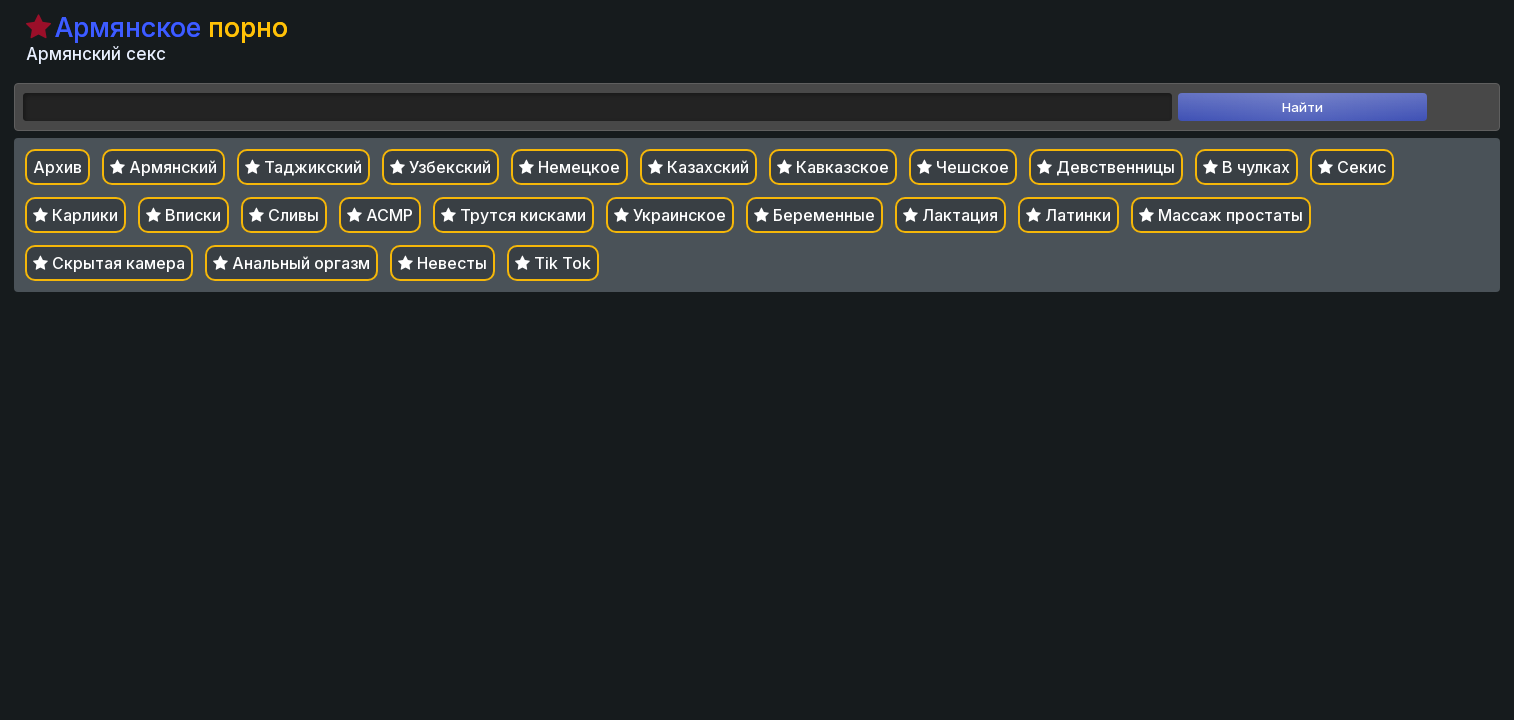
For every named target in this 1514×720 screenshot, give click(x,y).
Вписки (183, 215)
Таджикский (303, 167)
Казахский (698, 167)
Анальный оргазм (291, 263)
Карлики (75, 215)
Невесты (442, 263)
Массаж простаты (1221, 215)
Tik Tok (553, 263)
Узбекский (440, 167)
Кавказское (833, 167)
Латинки (1068, 215)
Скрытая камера (109, 263)
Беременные (814, 215)
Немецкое (569, 167)
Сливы (284, 215)
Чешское (963, 167)
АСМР (380, 215)
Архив (57, 167)
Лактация (950, 215)
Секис (1352, 167)
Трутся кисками (513, 215)
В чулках (1246, 167)
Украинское (670, 215)
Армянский (163, 167)
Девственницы (1106, 167)
